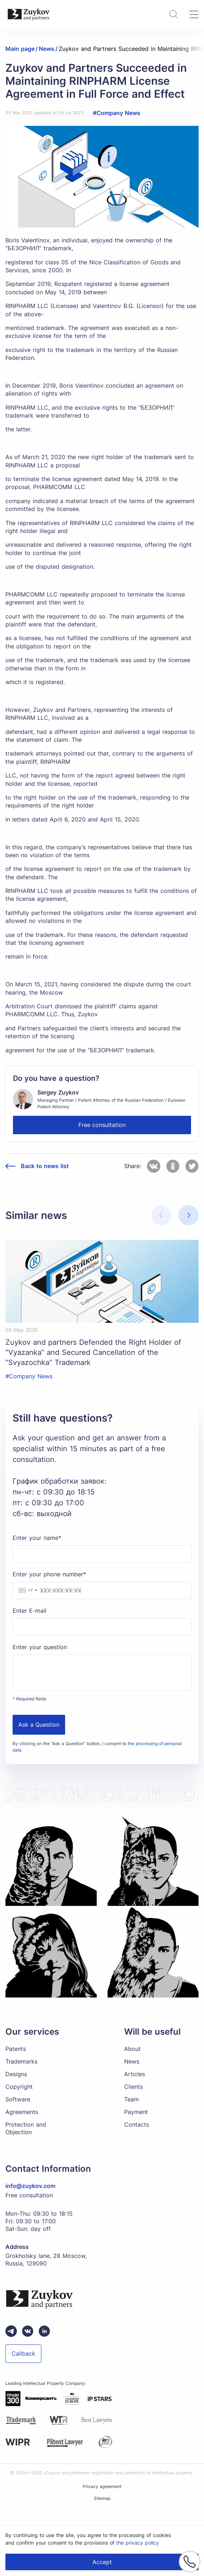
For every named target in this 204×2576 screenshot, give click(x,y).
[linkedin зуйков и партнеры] (44, 2331)
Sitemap (102, 2498)
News (131, 2061)
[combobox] (26, 1590)
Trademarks (21, 2061)
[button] (188, 1215)
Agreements (21, 2111)
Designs (16, 2074)
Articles (134, 2074)
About (132, 2048)
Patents (15, 2048)
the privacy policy (137, 2543)
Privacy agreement (102, 2486)
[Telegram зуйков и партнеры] (11, 2331)
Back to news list (45, 1166)
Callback (23, 2353)
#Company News (116, 112)
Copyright (19, 2086)
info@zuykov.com (30, 2185)
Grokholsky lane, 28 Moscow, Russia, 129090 (46, 2259)
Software (17, 2099)
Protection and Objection (25, 2128)
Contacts (136, 2124)
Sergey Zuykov (58, 1092)
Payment (136, 2111)
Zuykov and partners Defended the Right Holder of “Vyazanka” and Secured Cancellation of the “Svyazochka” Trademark (93, 1352)
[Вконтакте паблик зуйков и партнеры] (27, 2331)
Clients (133, 2086)
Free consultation (102, 1124)
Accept (102, 2562)
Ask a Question (38, 1724)
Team (131, 2099)
